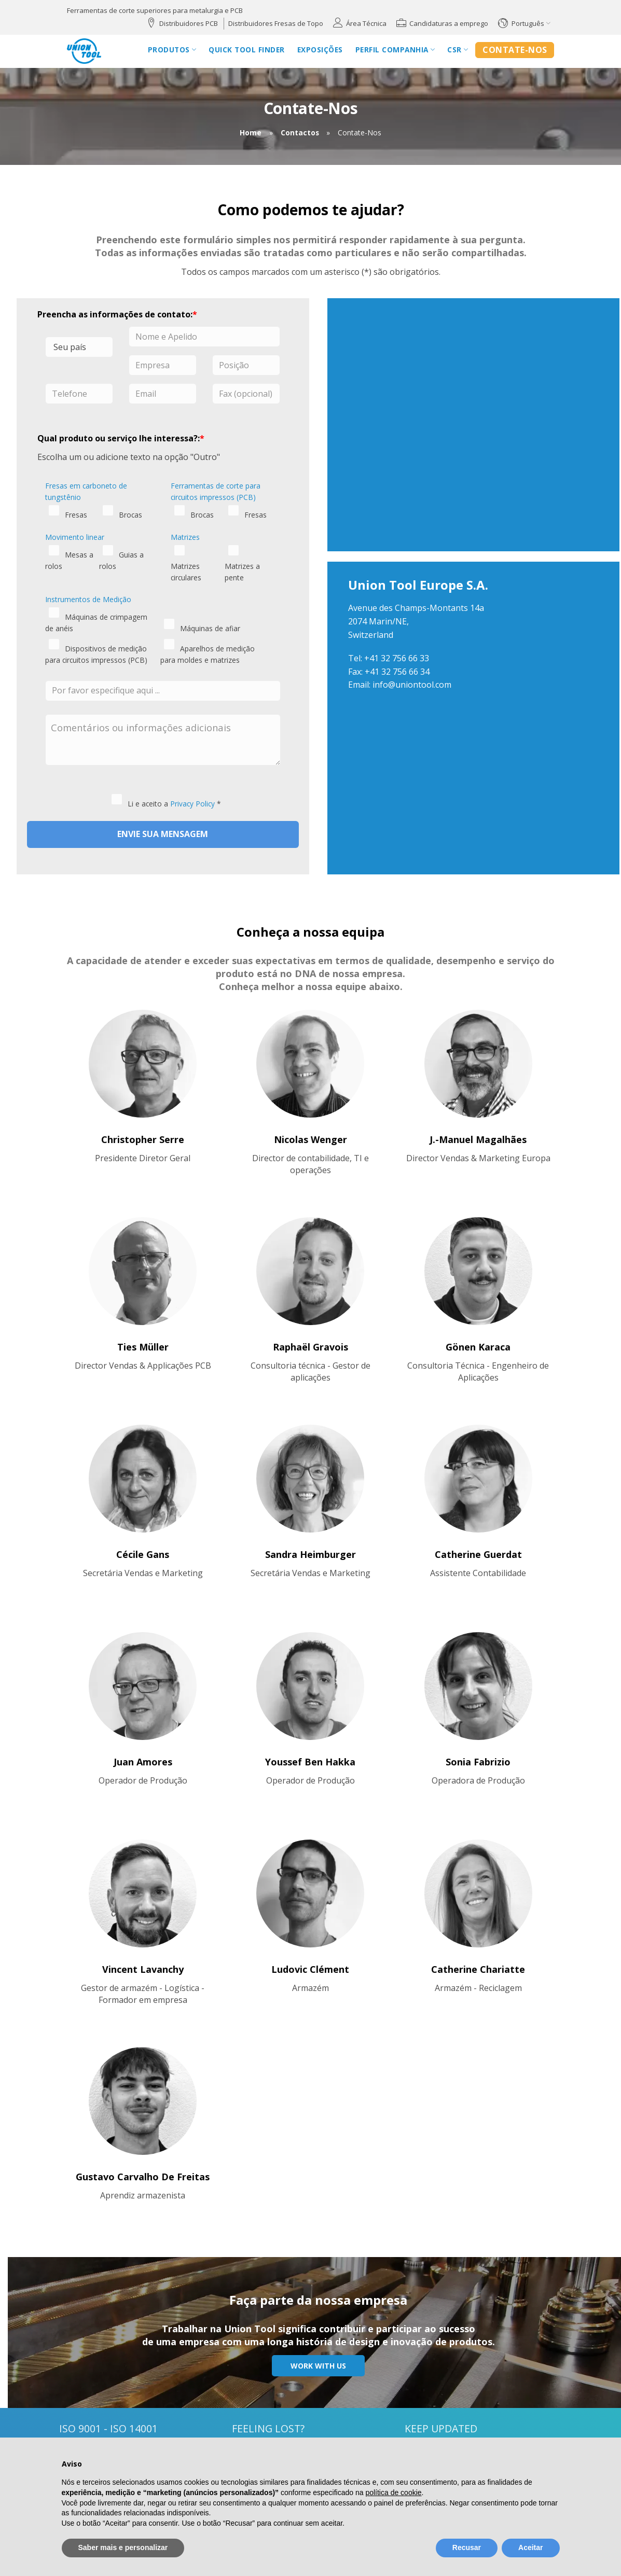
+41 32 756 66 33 (396, 658)
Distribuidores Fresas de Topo (275, 23)
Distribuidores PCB (188, 23)
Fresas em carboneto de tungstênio (86, 491)
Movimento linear (74, 537)
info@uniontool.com (411, 684)
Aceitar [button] (530, 2547)
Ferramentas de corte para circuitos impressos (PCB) (215, 491)
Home (250, 132)
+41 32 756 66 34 (397, 671)
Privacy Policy (192, 804)
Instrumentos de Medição (88, 599)
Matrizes (185, 537)
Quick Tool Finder (247, 49)
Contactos (300, 132)
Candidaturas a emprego (448, 23)
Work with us (318, 2366)
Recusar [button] (466, 2547)
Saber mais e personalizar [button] (123, 2547)
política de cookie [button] (393, 2492)
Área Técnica (366, 23)
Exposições (320, 49)
